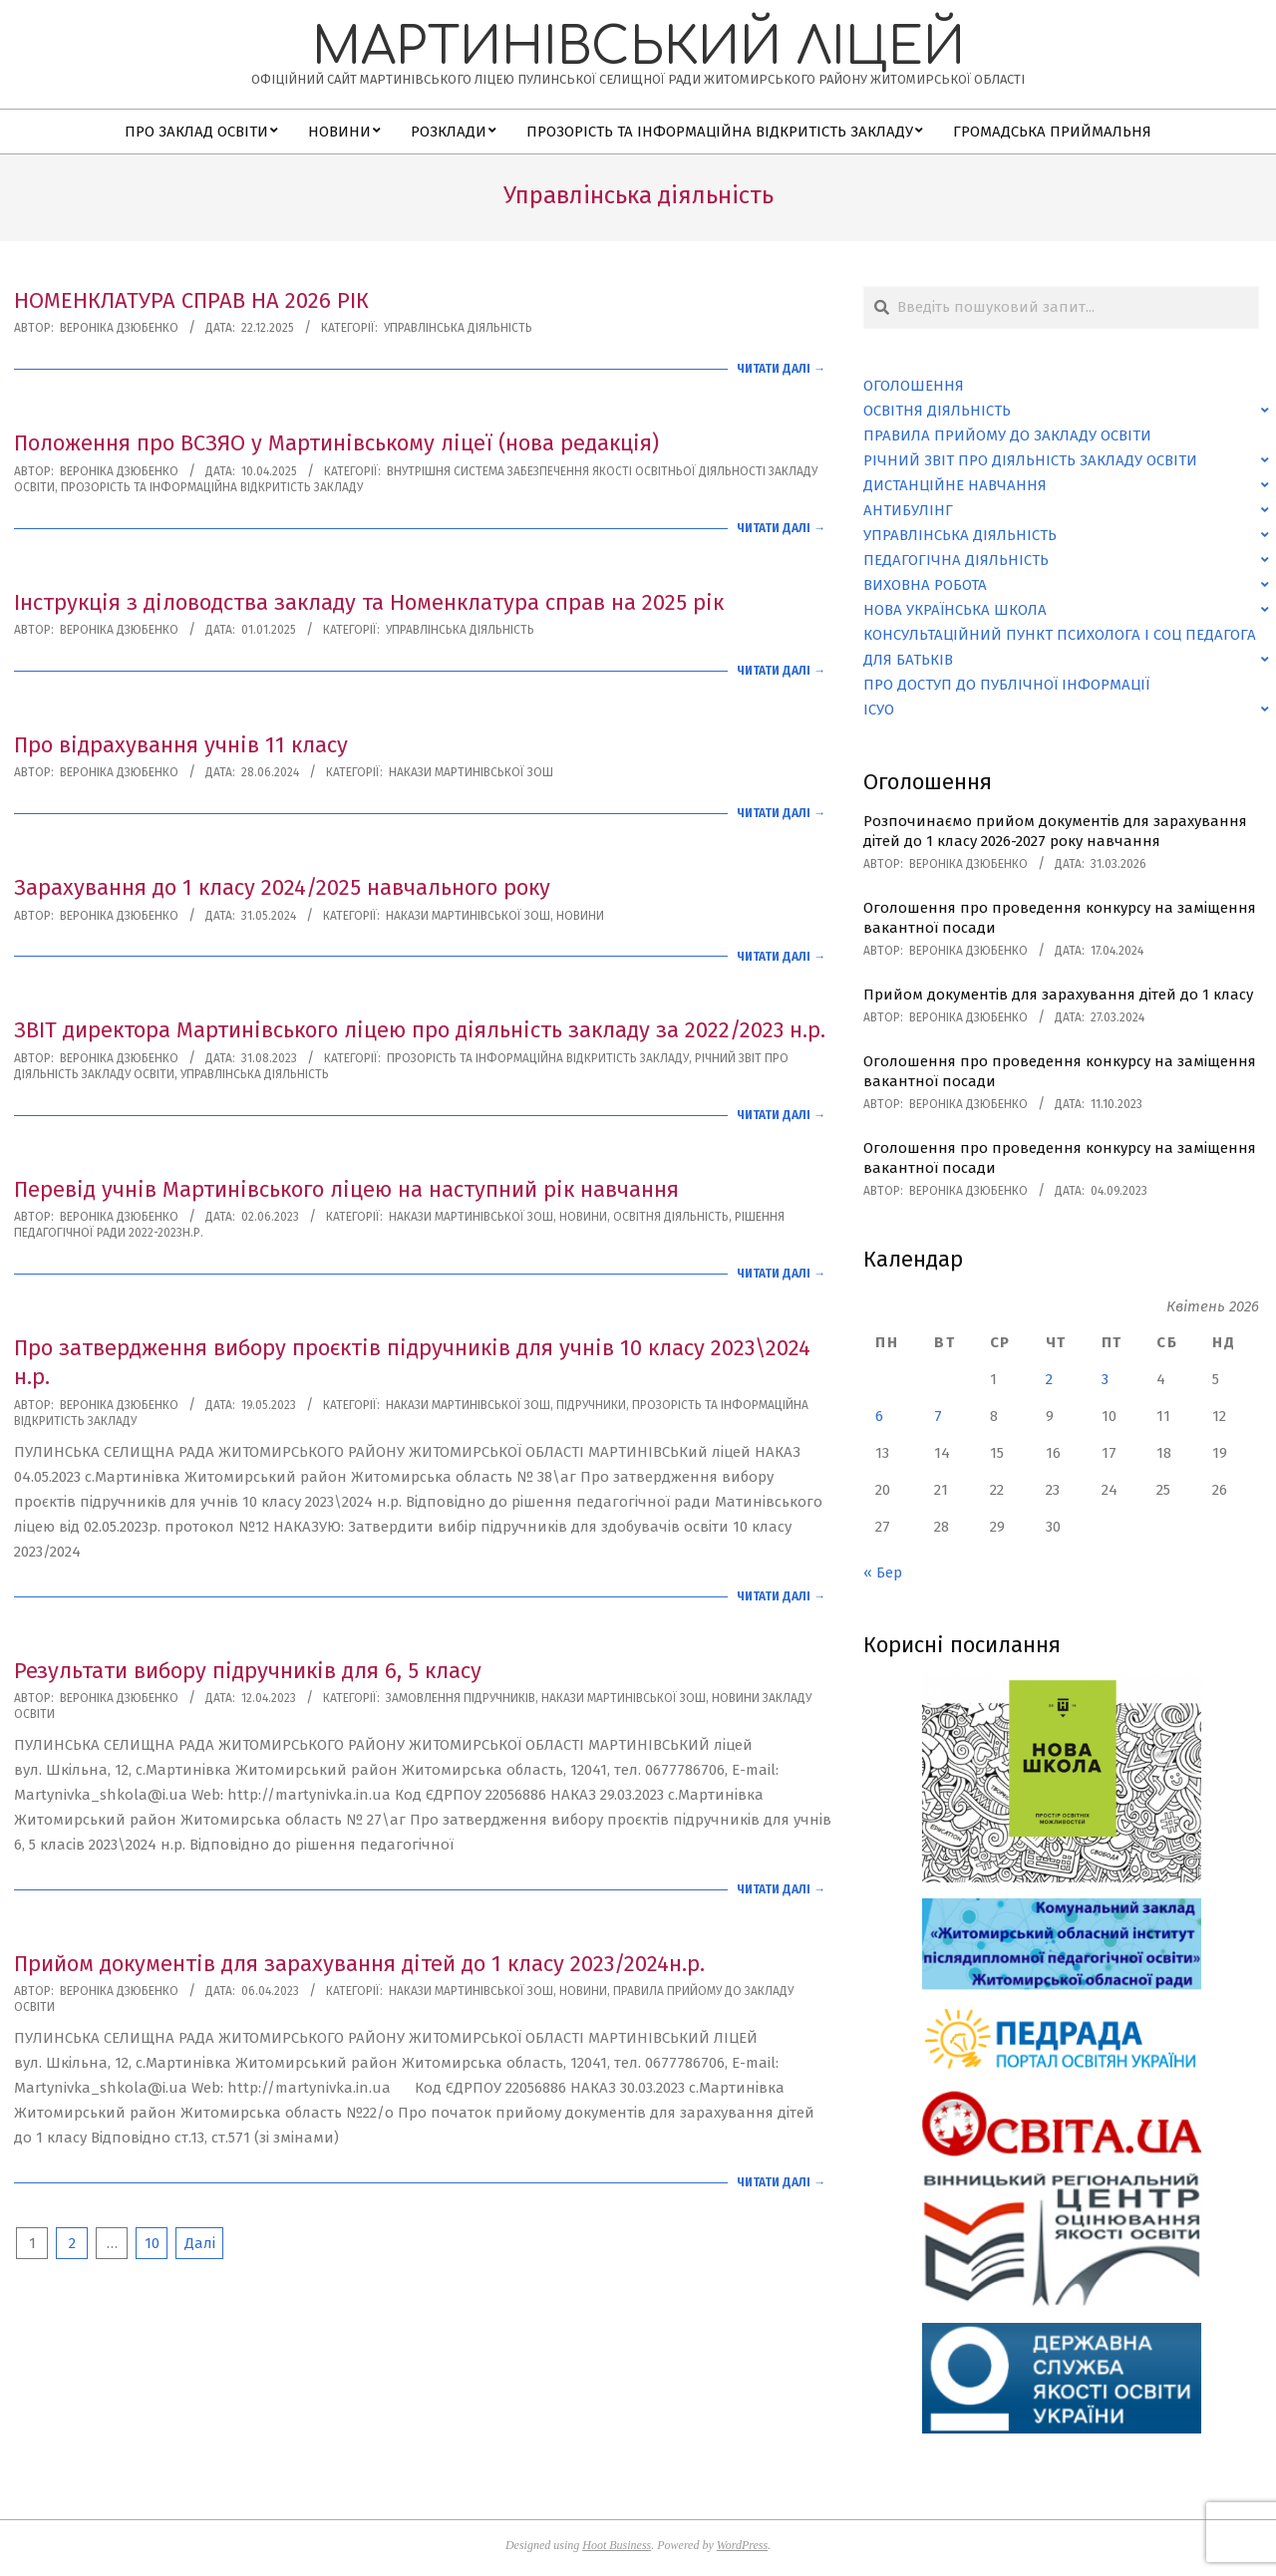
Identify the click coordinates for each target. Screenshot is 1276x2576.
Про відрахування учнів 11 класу (181, 744)
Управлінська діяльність (458, 328)
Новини (580, 916)
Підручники (591, 1405)
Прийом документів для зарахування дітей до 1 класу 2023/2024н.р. (359, 1963)
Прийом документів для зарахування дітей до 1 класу (1058, 994)
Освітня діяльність (671, 1217)
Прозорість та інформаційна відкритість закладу (212, 487)
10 (152, 2243)
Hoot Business (616, 2545)
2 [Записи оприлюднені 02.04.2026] (1049, 1379)
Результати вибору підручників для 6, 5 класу (247, 1670)
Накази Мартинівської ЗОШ (471, 772)
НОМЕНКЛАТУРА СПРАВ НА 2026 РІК (191, 300)
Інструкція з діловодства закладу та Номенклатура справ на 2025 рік (369, 602)
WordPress (742, 2545)
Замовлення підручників (460, 1698)
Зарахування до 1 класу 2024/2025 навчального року (282, 887)
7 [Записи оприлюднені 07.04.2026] (938, 1416)
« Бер (882, 1572)
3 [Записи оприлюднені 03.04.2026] (1105, 1379)
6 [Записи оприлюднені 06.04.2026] (879, 1416)
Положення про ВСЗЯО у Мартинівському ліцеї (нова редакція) (336, 442)
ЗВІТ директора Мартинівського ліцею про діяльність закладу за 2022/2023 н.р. (419, 1029)
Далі (199, 2243)
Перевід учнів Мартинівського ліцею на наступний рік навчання (346, 1189)
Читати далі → (781, 369)
